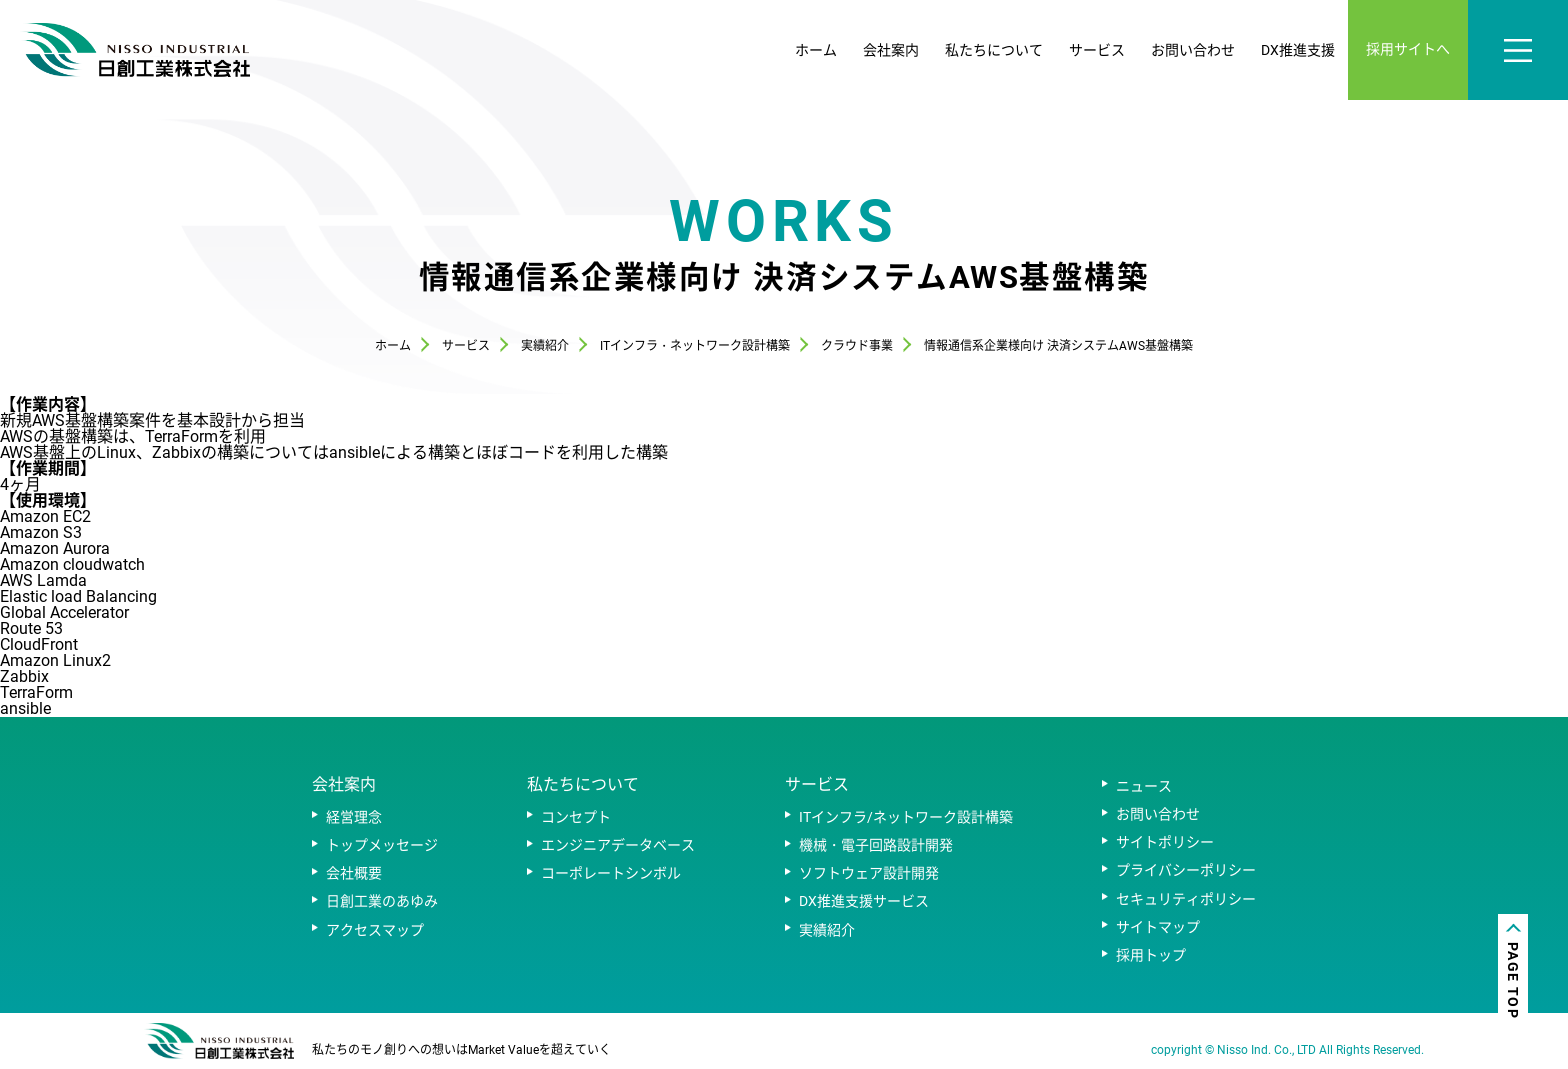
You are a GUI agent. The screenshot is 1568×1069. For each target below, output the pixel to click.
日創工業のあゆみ (382, 901)
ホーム (816, 50)
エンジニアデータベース (618, 845)
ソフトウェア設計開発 (869, 873)
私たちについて (994, 50)
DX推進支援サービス (864, 901)
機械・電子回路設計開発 (876, 845)
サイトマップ (1158, 927)
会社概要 (354, 873)
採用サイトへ (1408, 49)
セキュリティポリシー (1186, 899)
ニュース (1144, 786)
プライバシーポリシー (1186, 870)
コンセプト (576, 817)
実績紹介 (827, 930)
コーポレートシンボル (611, 873)
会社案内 (891, 50)
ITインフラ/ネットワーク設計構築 (906, 817)
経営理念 (354, 817)
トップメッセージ (382, 845)
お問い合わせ (1193, 50)
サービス (1097, 50)
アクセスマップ (375, 930)
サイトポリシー (1165, 842)
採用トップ (1151, 955)
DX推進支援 (1298, 50)
